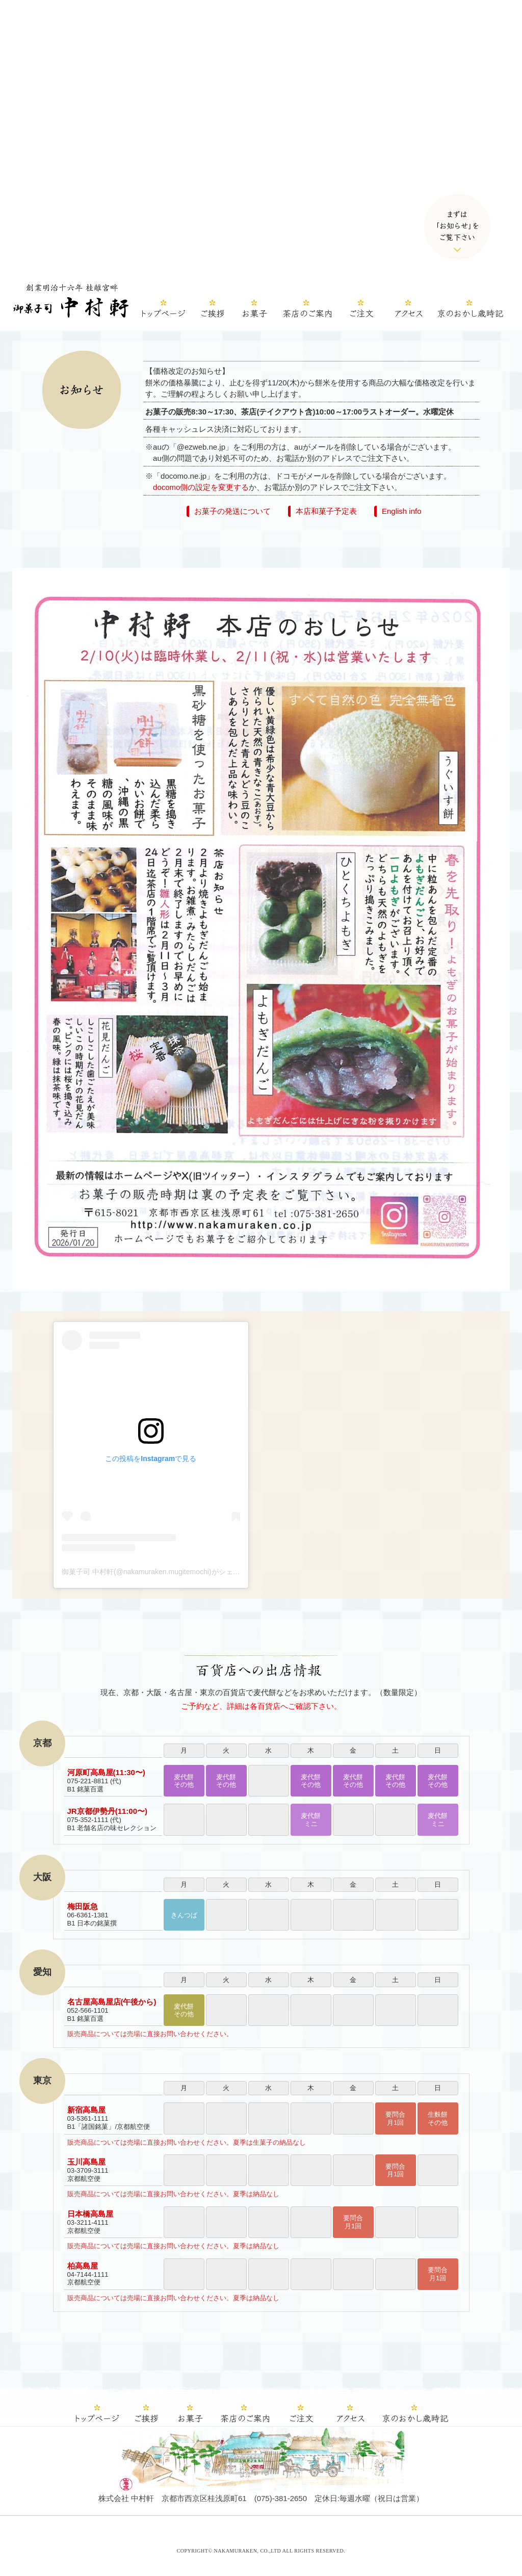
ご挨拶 (212, 310)
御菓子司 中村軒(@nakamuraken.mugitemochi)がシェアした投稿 (165, 1572)
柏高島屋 (82, 2265)
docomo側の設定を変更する (201, 487)
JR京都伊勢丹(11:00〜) (107, 1811)
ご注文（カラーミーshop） (360, 310)
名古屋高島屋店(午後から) (111, 2001)
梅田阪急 (82, 1906)
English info (402, 511)
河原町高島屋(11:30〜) (106, 1772)
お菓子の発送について (232, 511)
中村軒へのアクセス (408, 310)
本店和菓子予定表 (326, 511)
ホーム (166, 310)
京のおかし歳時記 (469, 310)
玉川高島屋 (86, 2161)
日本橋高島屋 (90, 2213)
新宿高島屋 (86, 2109)
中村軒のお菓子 (254, 310)
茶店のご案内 (306, 310)
